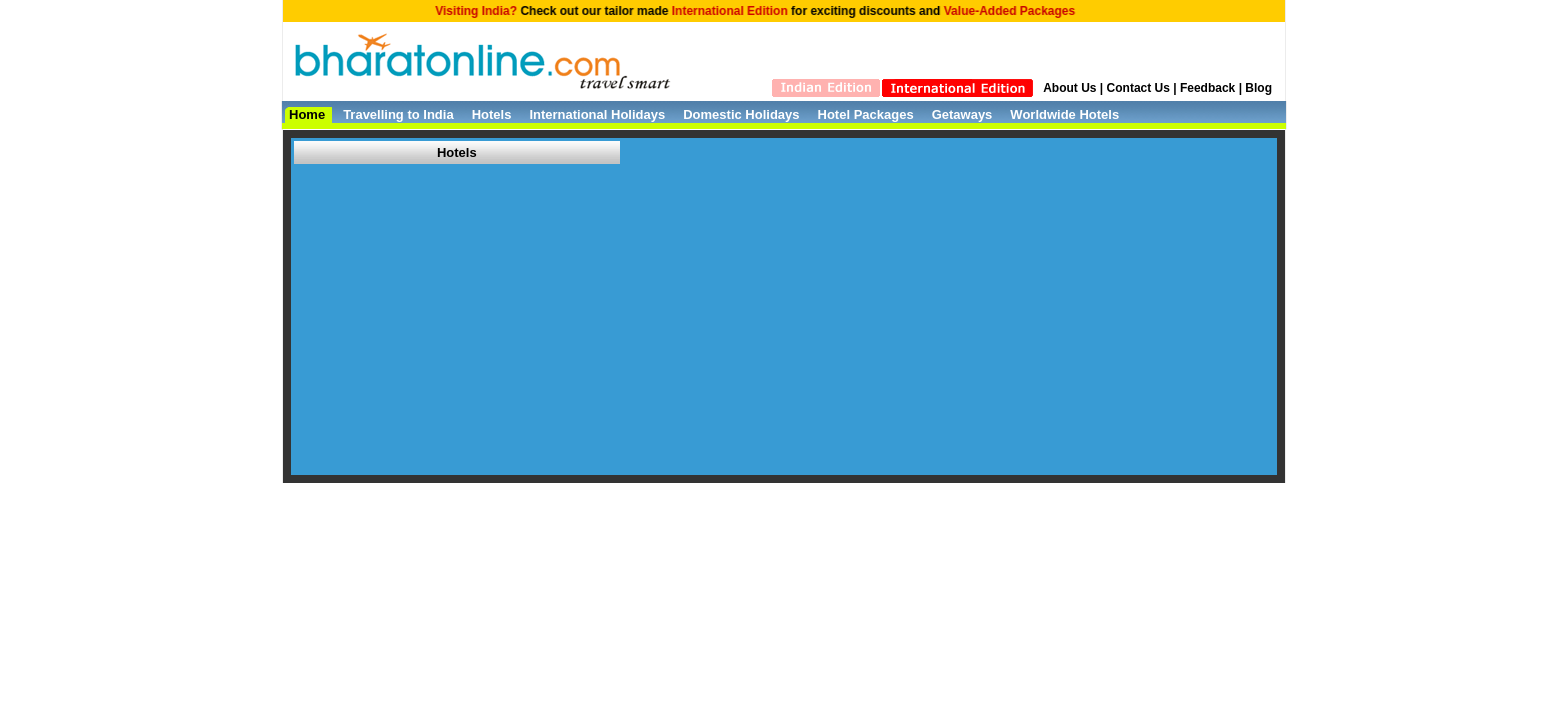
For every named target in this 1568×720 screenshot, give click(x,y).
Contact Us (1138, 88)
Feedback (1207, 88)
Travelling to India (398, 114)
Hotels (492, 114)
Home (307, 114)
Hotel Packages (866, 114)
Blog (1258, 88)
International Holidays (597, 114)
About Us (1069, 88)
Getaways (962, 114)
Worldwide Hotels (1064, 114)
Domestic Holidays (741, 114)
